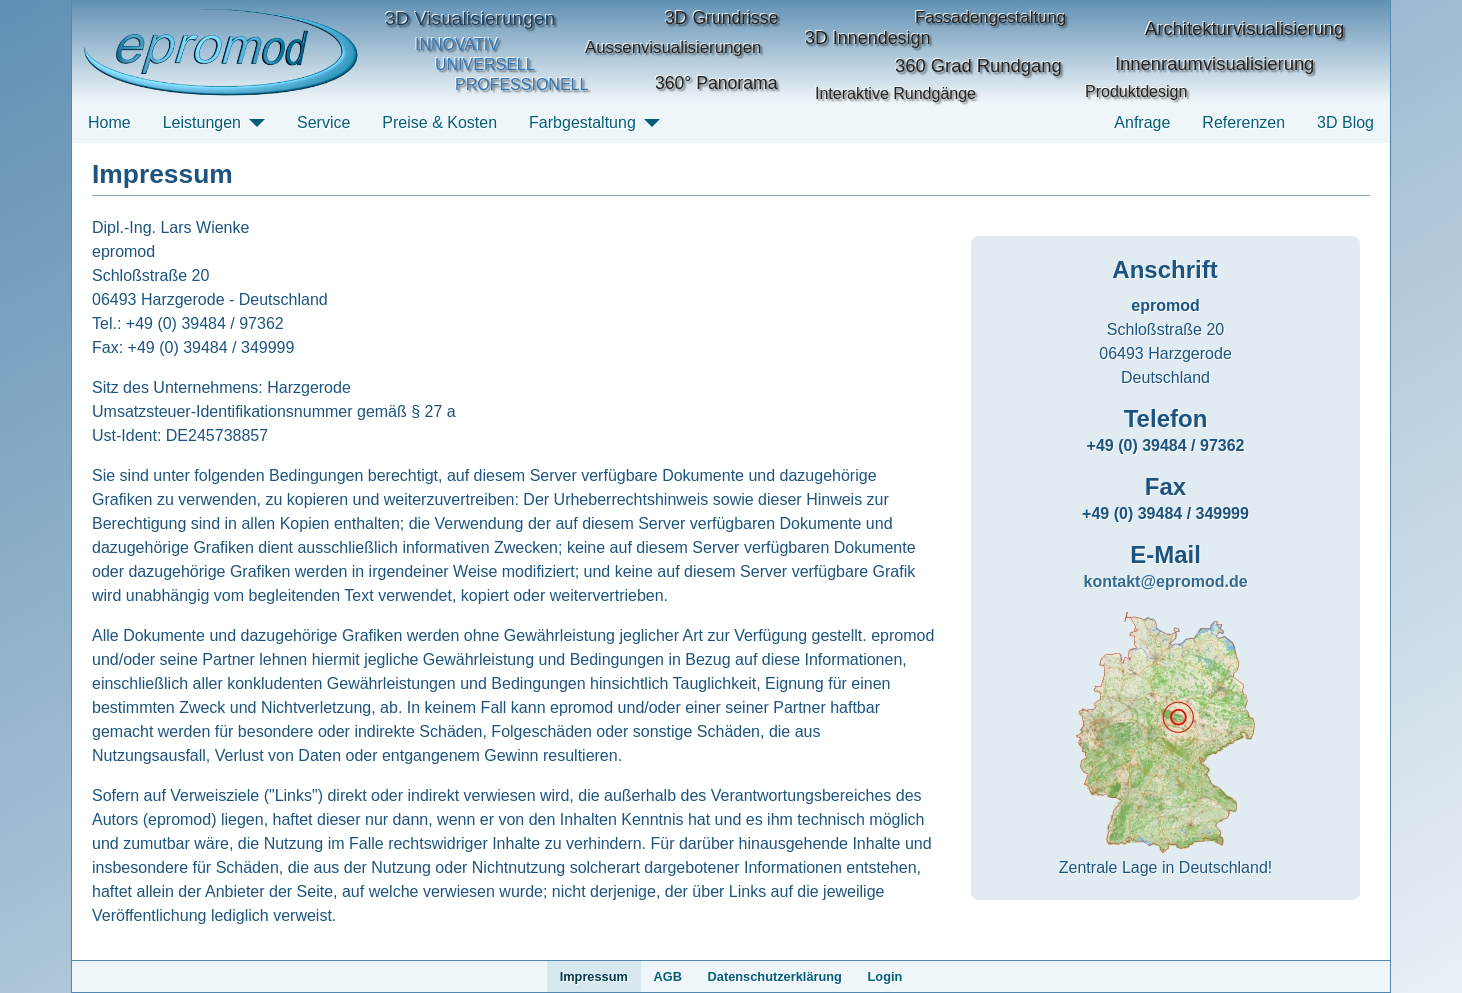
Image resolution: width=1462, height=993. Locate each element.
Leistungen (202, 122)
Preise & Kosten (439, 122)
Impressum (594, 976)
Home (109, 122)
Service (323, 122)
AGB (668, 976)
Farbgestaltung (582, 122)
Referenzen (1243, 122)
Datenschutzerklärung (775, 976)
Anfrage (1142, 122)
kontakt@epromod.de (1165, 581)
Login (885, 976)
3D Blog (1345, 122)
